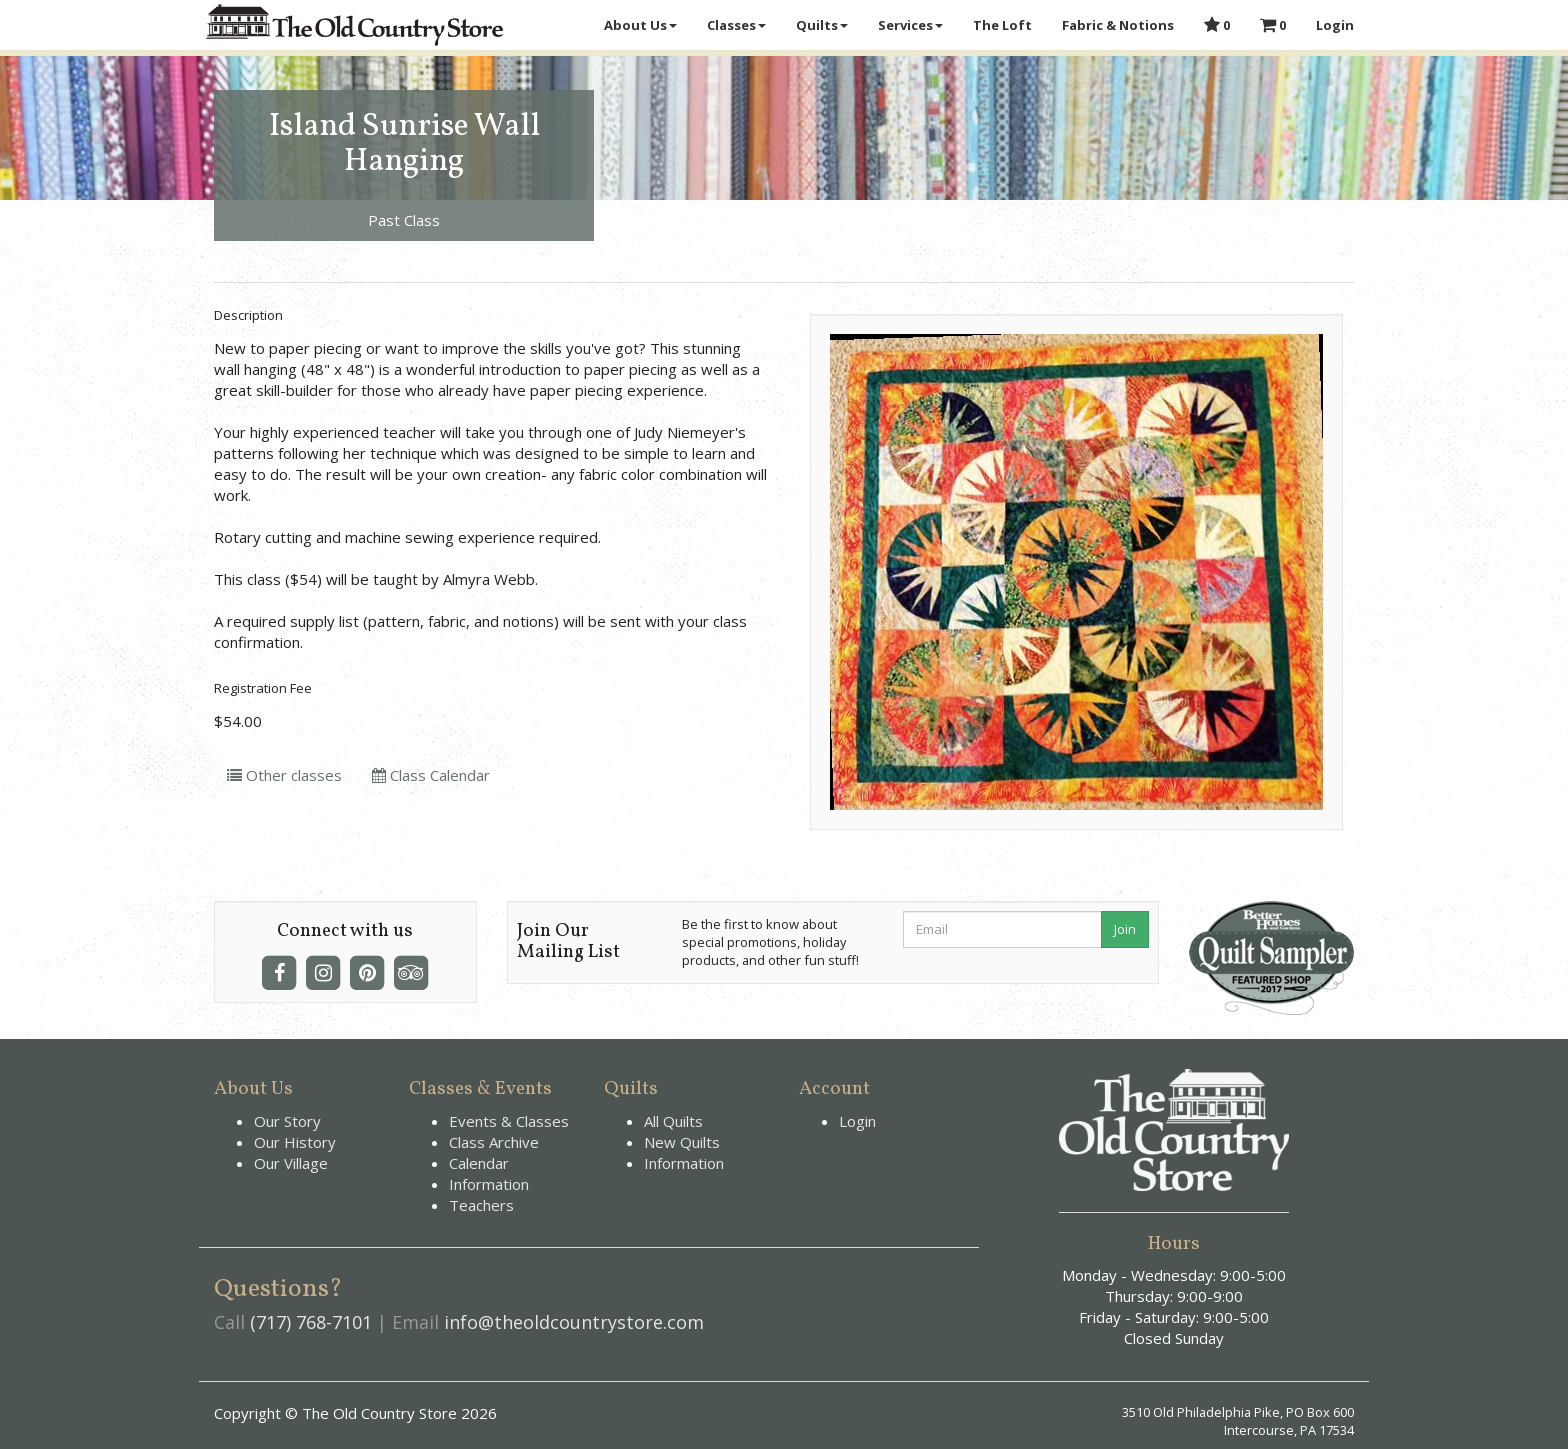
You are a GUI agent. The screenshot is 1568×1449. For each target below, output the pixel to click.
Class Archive (494, 1142)
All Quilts (673, 1121)
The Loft (1002, 25)
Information (489, 1184)
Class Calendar (431, 775)
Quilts (822, 25)
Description (248, 315)
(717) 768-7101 (311, 1322)
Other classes (284, 775)
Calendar (479, 1163)
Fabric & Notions (1118, 25)
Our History (295, 1142)
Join (1125, 929)
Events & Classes (509, 1121)
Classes (736, 25)
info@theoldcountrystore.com (574, 1322)
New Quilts (682, 1142)
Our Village (291, 1163)
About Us (640, 25)
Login (1335, 25)
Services (910, 25)
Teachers (481, 1205)
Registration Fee (263, 688)
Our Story (287, 1121)
